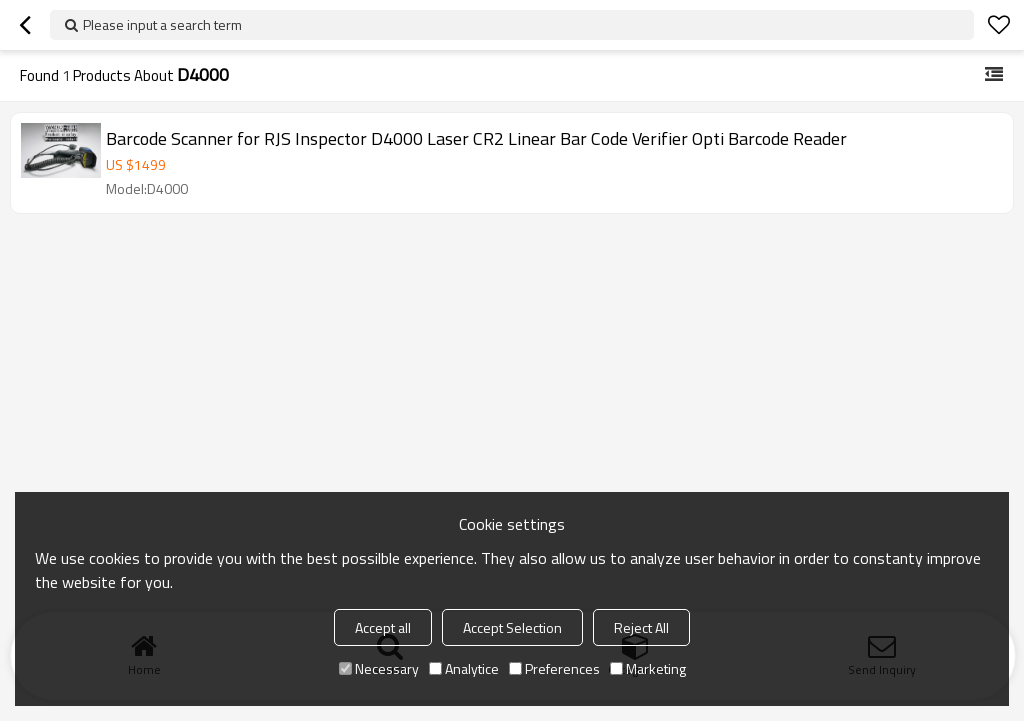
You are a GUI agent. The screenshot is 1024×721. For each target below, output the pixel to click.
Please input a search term (162, 24)
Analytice (464, 668)
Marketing (648, 668)
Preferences (554, 668)
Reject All (641, 627)
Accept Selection (512, 627)
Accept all (383, 627)
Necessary (379, 668)
